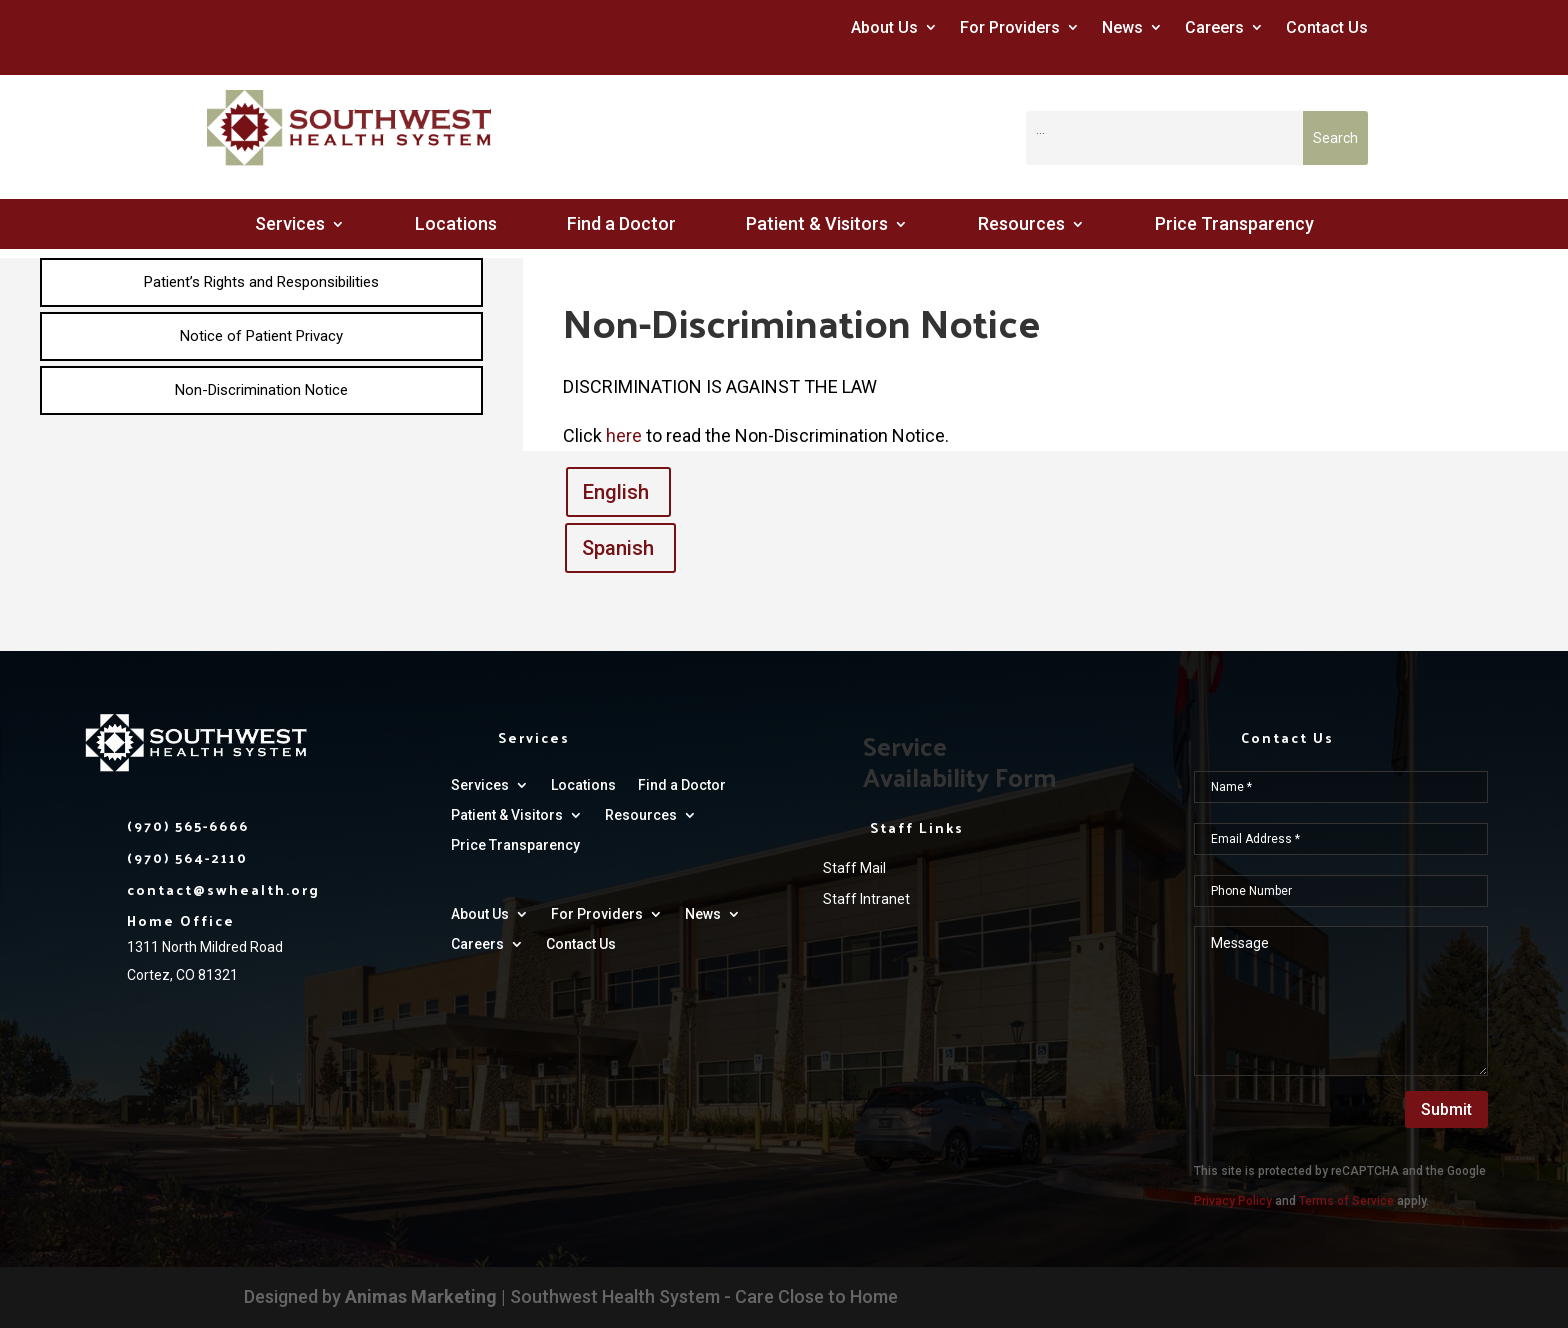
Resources (1021, 225)
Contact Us (1327, 27)
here (626, 435)
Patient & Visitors (817, 225)
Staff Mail (854, 868)
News (1122, 27)
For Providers (1010, 27)
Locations (456, 225)
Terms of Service (1346, 1201)
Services (290, 225)
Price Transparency (1234, 225)
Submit (1446, 1109)
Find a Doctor (621, 225)
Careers (1214, 27)
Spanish (618, 548)
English (616, 492)
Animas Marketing (421, 1296)
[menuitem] (261, 282)
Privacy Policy (1233, 1201)
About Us (884, 27)
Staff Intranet (866, 899)
